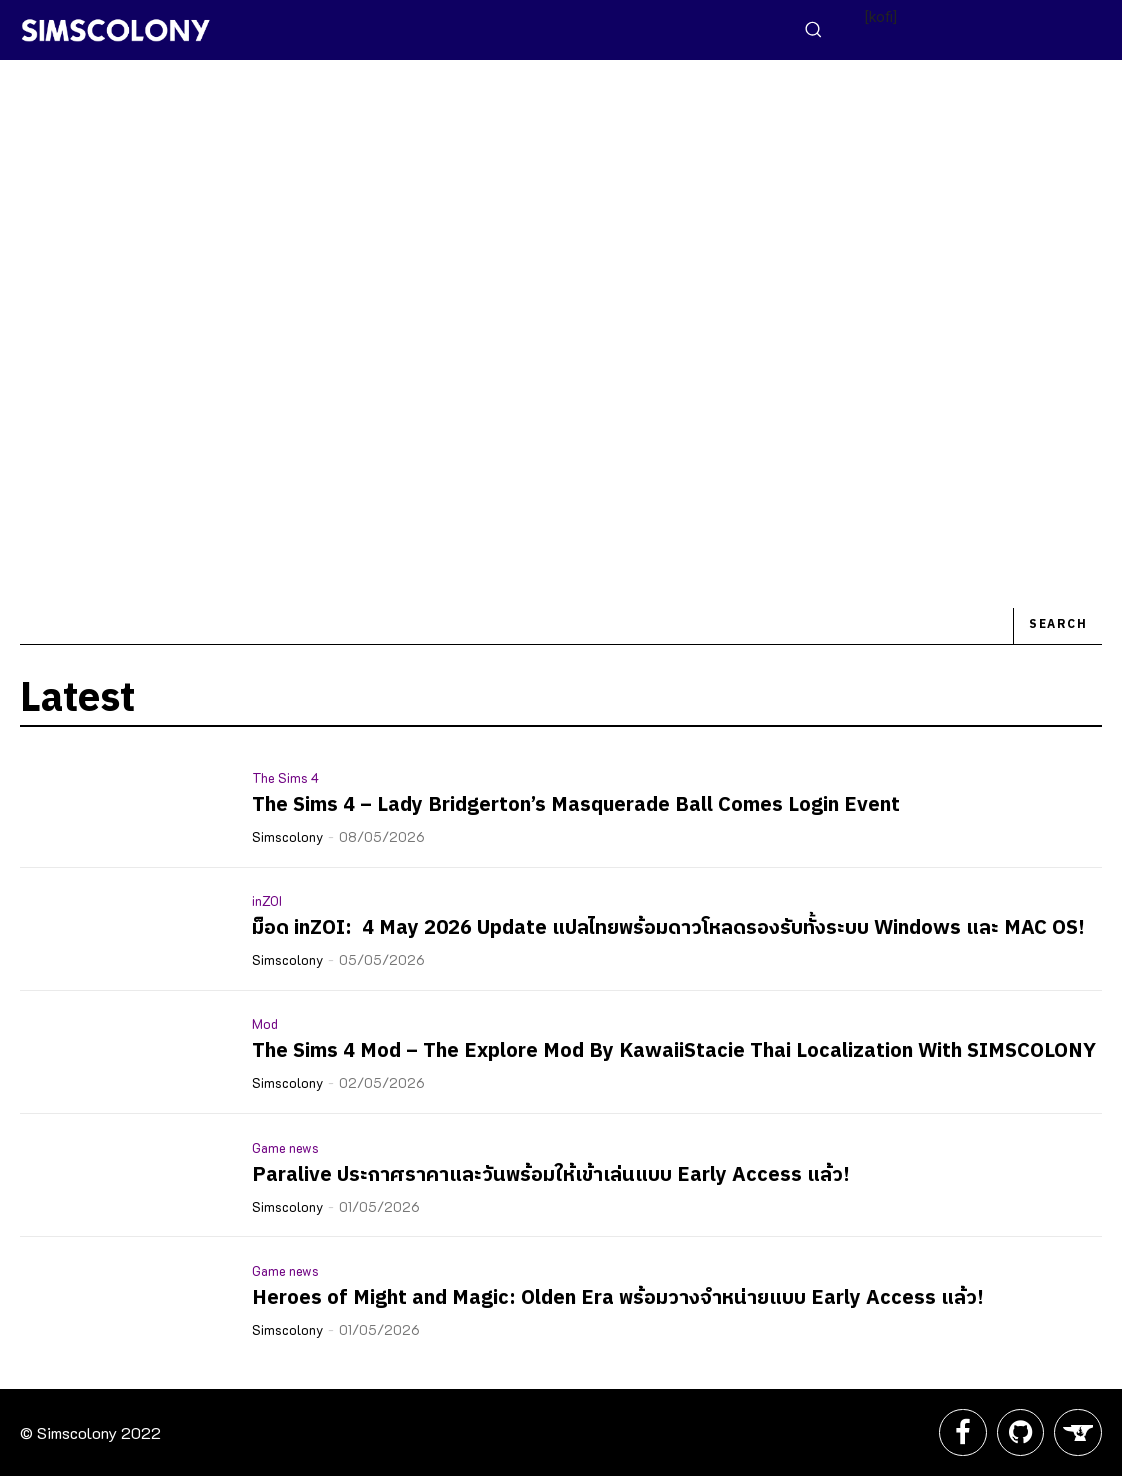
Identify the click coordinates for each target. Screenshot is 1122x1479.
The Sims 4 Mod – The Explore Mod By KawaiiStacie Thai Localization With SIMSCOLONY (674, 1051)
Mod (265, 1023)
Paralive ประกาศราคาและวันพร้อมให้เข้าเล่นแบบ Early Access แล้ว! (551, 1175)
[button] (813, 29)
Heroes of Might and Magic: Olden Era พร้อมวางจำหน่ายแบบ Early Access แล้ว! (618, 1298)
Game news (285, 1147)
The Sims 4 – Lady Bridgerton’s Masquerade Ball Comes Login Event (576, 805)
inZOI (267, 900)
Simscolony (287, 836)
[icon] (957, 1440)
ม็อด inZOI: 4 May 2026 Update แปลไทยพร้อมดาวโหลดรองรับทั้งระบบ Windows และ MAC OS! (668, 928)
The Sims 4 (285, 777)
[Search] (1057, 626)
